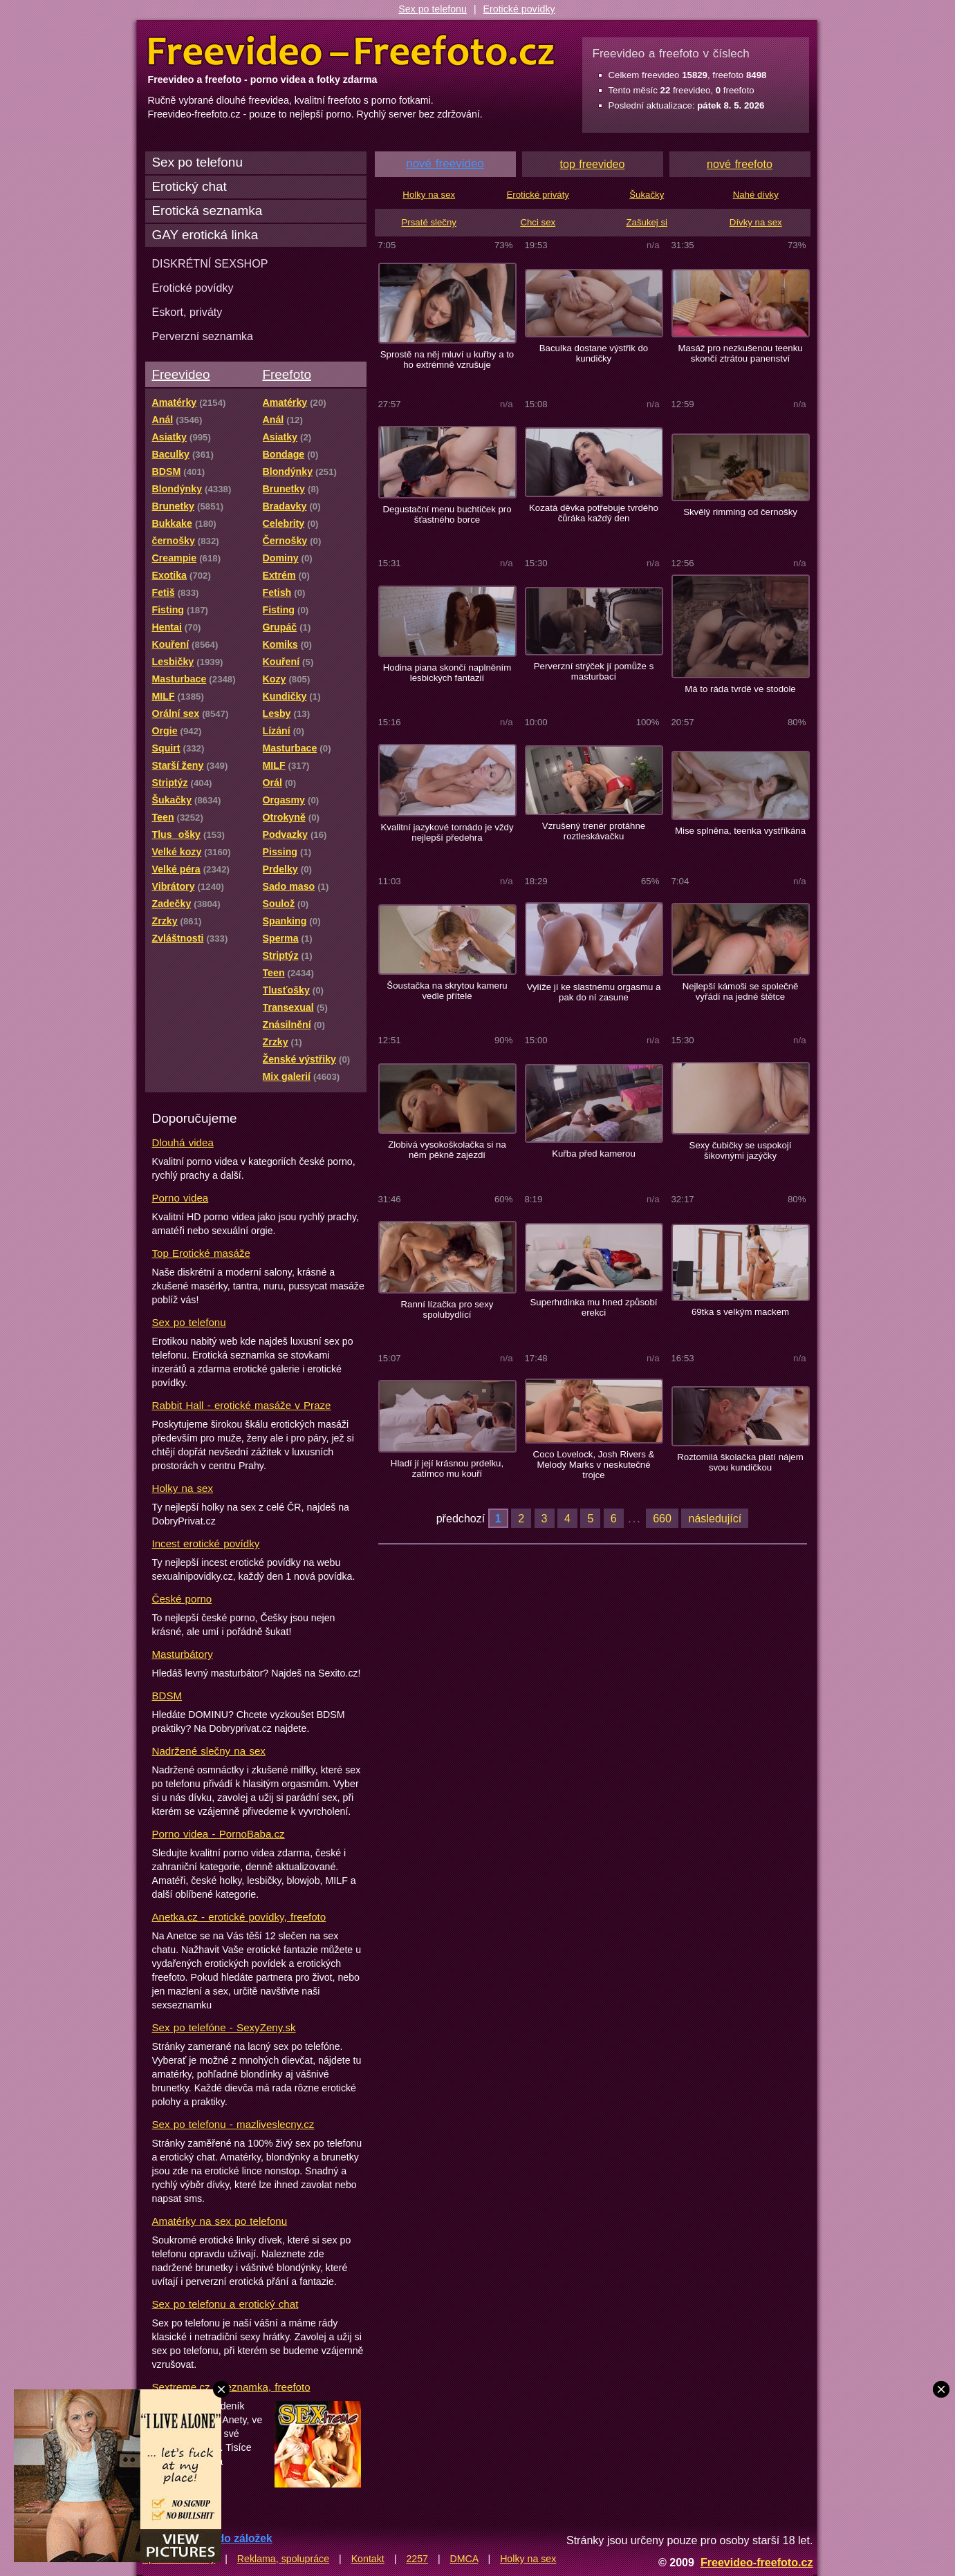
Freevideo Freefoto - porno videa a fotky (351, 51)
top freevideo (592, 164)
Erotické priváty (538, 194)
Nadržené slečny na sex (209, 1751)
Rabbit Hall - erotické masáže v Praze (241, 1405)
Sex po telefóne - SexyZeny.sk (224, 2027)
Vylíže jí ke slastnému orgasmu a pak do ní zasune (594, 992)
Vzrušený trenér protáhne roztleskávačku (593, 831)
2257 (417, 2558)
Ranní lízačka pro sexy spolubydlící (447, 1309)
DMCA (464, 2558)
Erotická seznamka (207, 210)
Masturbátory (182, 1654)
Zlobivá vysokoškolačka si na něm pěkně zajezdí (447, 1149)
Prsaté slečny (429, 222)
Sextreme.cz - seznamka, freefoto (231, 2387)
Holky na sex (183, 1488)
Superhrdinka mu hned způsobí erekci (594, 1307)
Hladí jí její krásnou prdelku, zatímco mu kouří (447, 1468)
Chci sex (537, 222)
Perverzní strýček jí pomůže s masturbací (594, 671)
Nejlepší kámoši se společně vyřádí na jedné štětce (741, 991)
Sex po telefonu (432, 9)
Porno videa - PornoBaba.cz (218, 1834)
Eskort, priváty (187, 312)
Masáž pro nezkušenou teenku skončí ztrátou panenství (740, 353)
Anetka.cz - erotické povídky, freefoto (239, 1917)
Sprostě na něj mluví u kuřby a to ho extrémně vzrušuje (447, 359)
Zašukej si (646, 222)
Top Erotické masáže (201, 1253)
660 (662, 1518)
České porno (182, 1599)
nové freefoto (739, 164)
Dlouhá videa (183, 1142)
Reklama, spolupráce (283, 2558)
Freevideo (181, 374)
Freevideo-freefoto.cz (757, 2562)
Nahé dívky (756, 194)
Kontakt (367, 2558)
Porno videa (180, 1198)
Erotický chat (189, 186)
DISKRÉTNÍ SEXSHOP (210, 263)
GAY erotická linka (205, 234)
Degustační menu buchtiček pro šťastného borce (446, 514)
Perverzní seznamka (203, 336)
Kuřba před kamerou (594, 1153)
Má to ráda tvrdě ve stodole (740, 689)
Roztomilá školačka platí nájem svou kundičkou (740, 1462)
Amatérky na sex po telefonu (220, 2221)
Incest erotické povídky (206, 1543)
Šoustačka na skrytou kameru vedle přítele (447, 990)
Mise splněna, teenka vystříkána (740, 830)
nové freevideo (445, 163)
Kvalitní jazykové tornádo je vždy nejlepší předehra (447, 832)
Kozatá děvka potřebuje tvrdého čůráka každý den (593, 513)
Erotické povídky (519, 9)
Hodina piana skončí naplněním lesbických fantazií (447, 672)
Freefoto (287, 374)
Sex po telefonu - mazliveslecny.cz (233, 2124)
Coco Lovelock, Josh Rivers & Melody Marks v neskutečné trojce (594, 1464)
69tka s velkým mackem (740, 1312)
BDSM (167, 1695)
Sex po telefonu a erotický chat (225, 2304)
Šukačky (646, 194)
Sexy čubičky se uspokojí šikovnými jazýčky (740, 1150)
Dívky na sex (756, 222)
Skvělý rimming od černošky (740, 512)
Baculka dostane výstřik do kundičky (593, 353)
